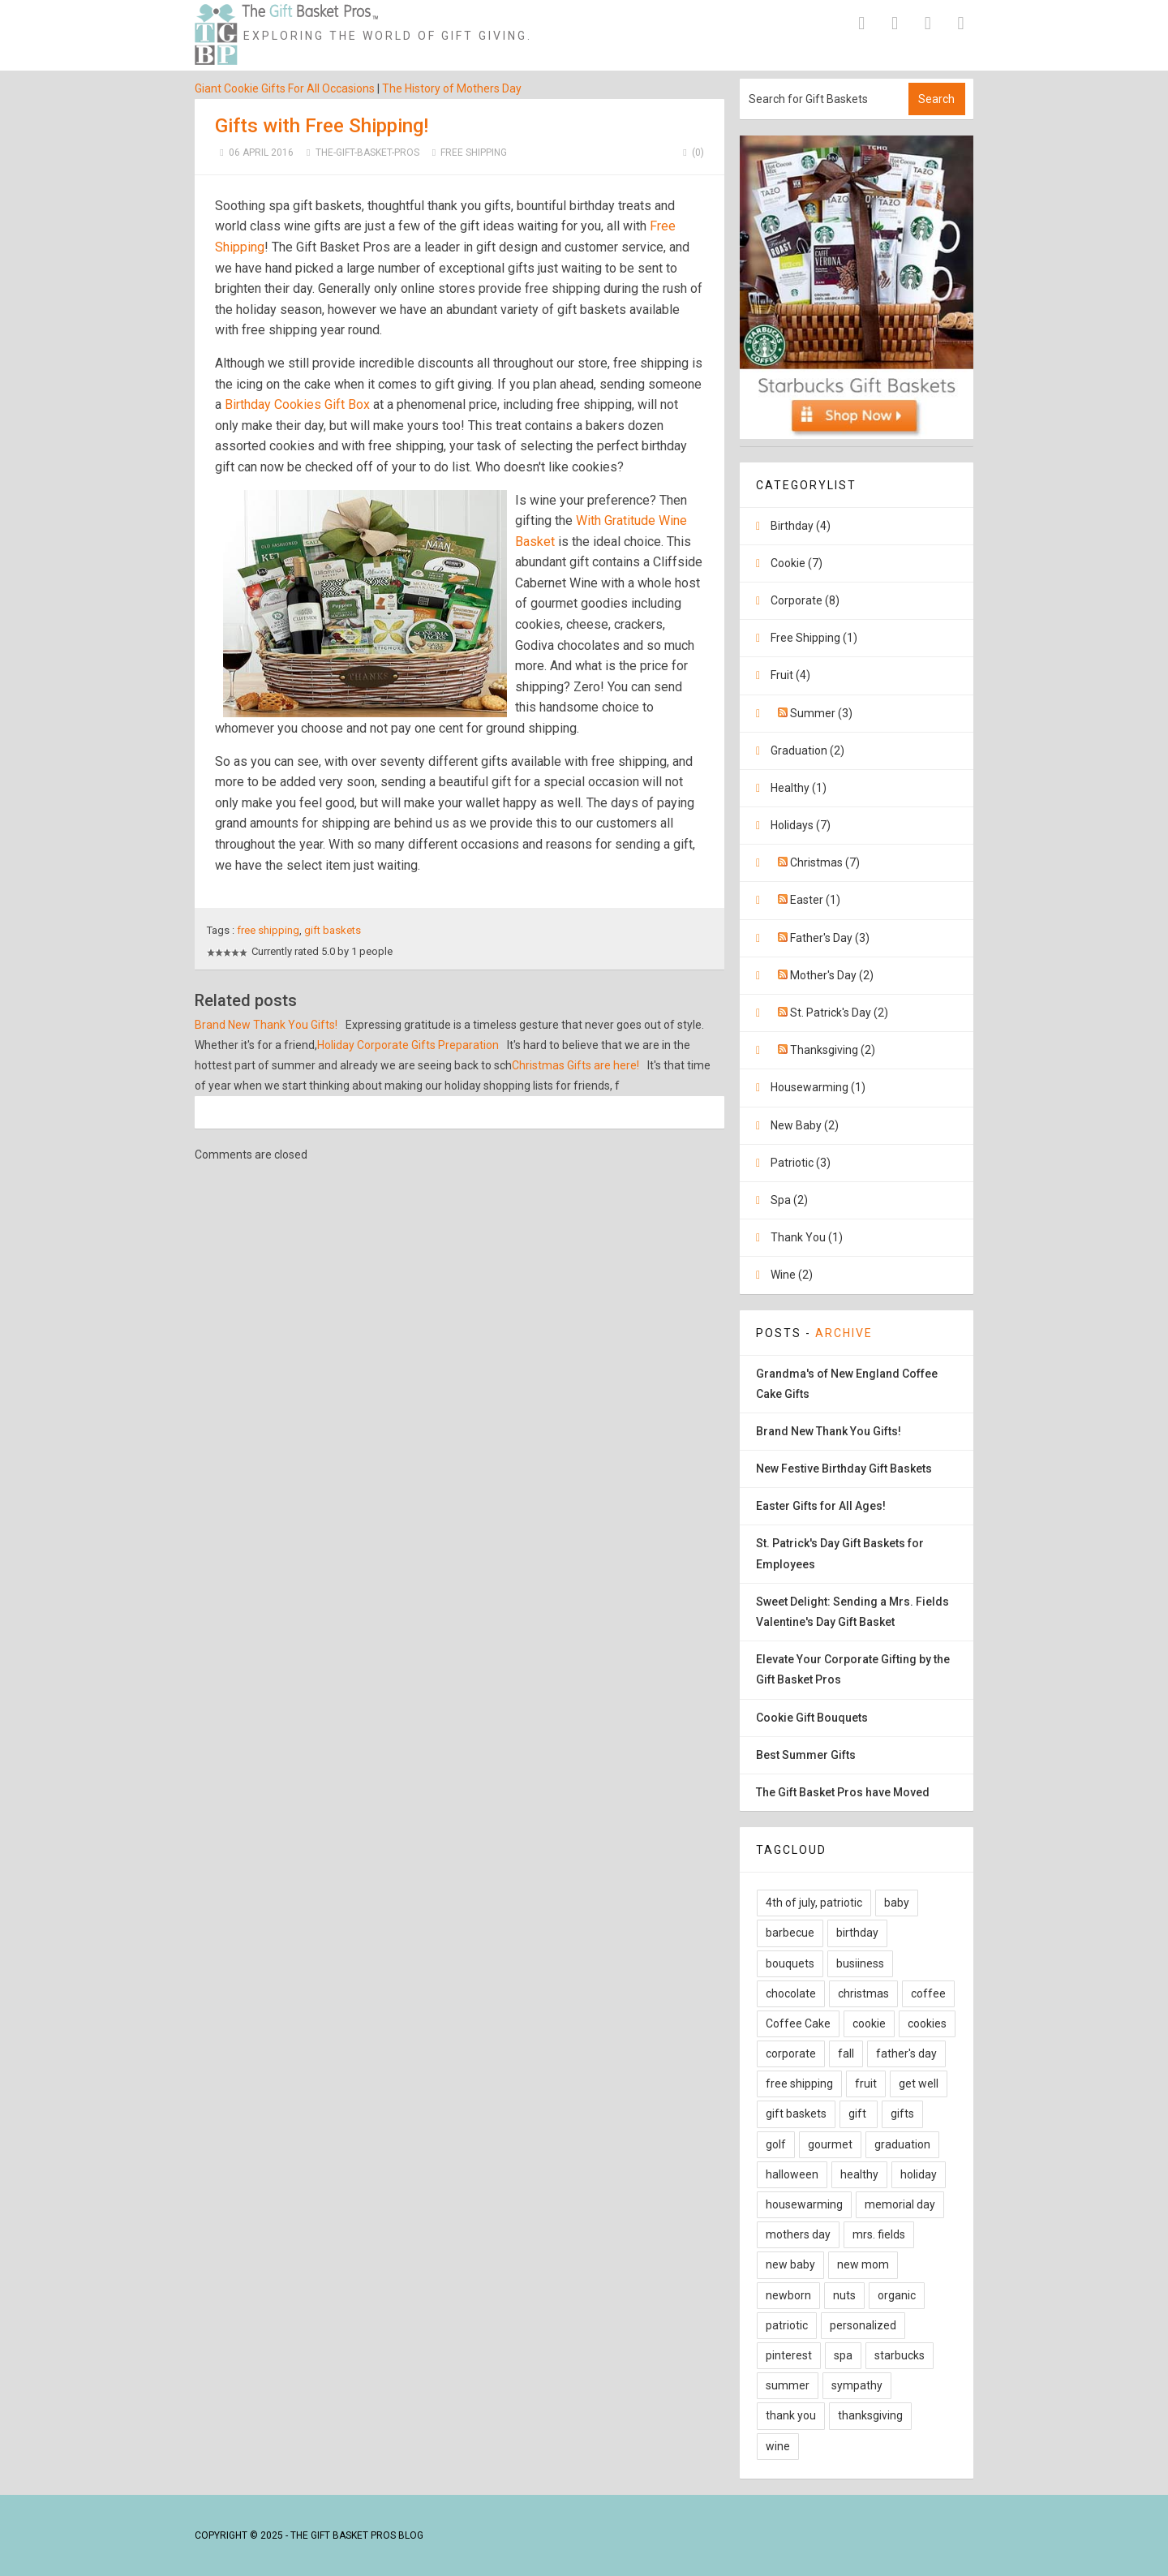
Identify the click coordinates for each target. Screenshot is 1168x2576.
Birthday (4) (801, 525)
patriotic (787, 2325)
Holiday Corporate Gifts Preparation (408, 1045)
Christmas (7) (825, 862)
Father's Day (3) (830, 937)
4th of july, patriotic (814, 1902)
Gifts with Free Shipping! (321, 125)
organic (897, 2295)
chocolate (791, 1993)
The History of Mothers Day (452, 88)
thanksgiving (870, 2415)
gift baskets (332, 930)
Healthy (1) (799, 787)
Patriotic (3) (801, 1162)
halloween (792, 2174)
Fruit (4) (790, 675)
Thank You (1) (807, 1237)
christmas (863, 1993)
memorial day (900, 2204)
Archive (844, 1333)
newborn (788, 2295)
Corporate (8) (805, 600)
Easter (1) (815, 899)
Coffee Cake (798, 2023)
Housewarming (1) (818, 1087)
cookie (869, 2023)
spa (843, 2355)
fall (846, 2053)
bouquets (790, 1963)
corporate (791, 2053)
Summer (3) (821, 713)
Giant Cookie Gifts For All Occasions (285, 88)
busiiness (860, 1963)
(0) (691, 152)
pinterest (789, 2355)
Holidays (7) (801, 825)
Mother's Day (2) (832, 975)
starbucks (899, 2355)
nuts (844, 2295)
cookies (927, 2023)
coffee (928, 1993)
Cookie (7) (796, 563)
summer (787, 2385)
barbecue (790, 1932)
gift (858, 2113)
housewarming (804, 2204)
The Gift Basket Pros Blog (356, 2535)
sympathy (856, 2385)
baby (896, 1902)
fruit (866, 2083)
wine (778, 2446)
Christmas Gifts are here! (575, 1065)
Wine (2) (792, 1274)
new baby (790, 2264)
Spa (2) (789, 1199)
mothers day (798, 2234)
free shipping (268, 930)
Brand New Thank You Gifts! (266, 1024)
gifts (902, 2113)
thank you (791, 2415)
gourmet (830, 2144)
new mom (863, 2264)
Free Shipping (473, 152)
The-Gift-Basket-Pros (367, 152)
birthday (857, 1932)
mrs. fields (878, 2234)
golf (776, 2144)
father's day (906, 2053)
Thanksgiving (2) (832, 1049)
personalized (863, 2325)
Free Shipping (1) (814, 637)
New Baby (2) (805, 1125)
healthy (859, 2174)
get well (918, 2083)
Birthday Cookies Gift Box (297, 404)
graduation (902, 2144)
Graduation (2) (807, 750)
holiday (918, 2174)
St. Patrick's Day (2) (839, 1012)
